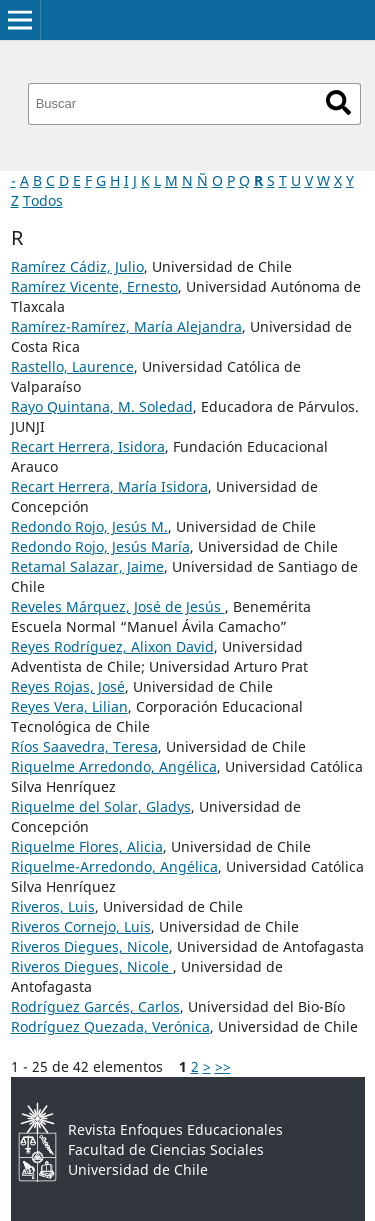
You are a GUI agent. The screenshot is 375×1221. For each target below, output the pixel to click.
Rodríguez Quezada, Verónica (110, 1026)
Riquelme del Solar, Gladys (101, 806)
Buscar (338, 102)
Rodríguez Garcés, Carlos (95, 1006)
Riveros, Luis (53, 906)
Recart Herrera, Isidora (88, 446)
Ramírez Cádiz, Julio (77, 266)
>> (223, 1066)
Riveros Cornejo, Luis (81, 926)
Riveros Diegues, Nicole (90, 946)
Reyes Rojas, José (68, 686)
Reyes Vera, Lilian (69, 706)
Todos (43, 200)
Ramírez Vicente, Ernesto (94, 286)
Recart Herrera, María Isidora (109, 486)
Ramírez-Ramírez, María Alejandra (126, 326)
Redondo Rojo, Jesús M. (89, 526)
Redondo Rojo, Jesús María (100, 546)
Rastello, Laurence (72, 366)
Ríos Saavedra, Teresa (84, 746)
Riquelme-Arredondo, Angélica (114, 866)
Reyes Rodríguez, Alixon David (112, 646)
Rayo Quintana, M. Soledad (102, 406)
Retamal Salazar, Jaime (87, 566)
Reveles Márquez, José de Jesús (118, 606)
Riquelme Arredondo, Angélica (114, 766)
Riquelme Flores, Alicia (87, 846)
